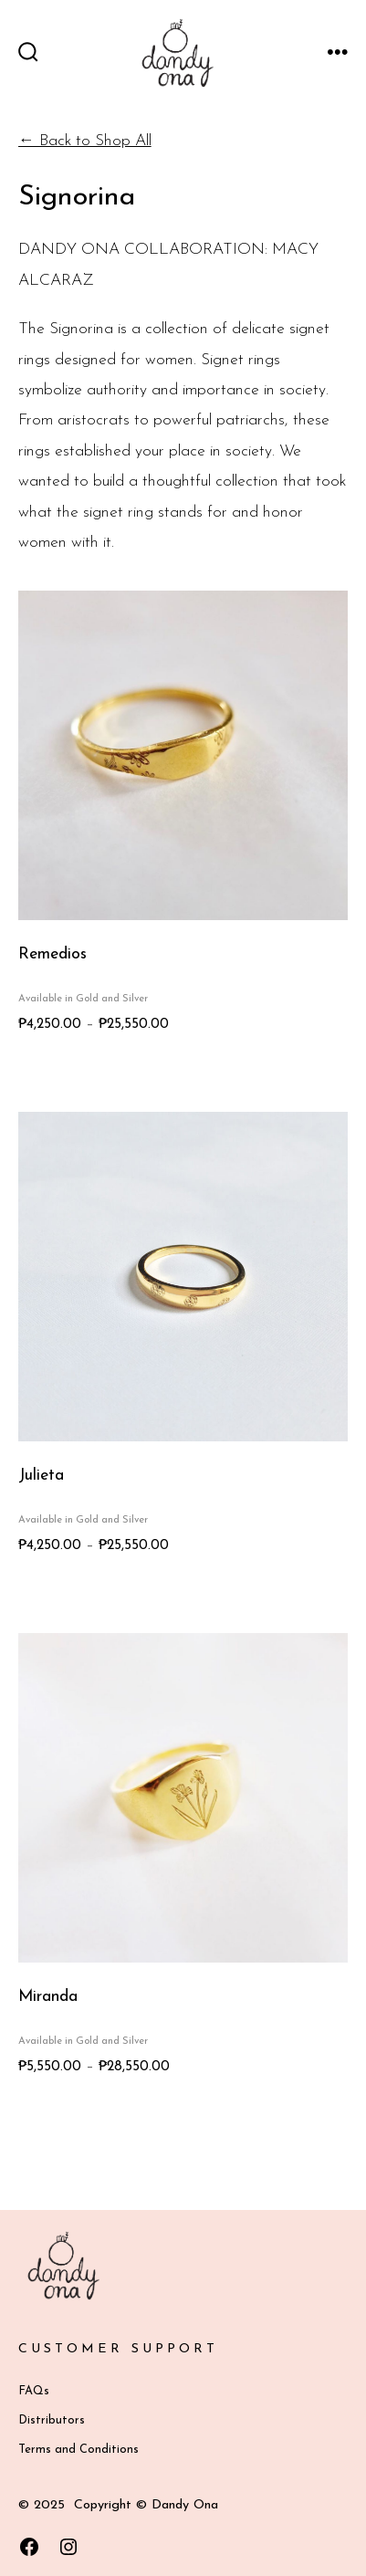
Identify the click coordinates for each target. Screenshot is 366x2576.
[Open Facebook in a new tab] (29, 2546)
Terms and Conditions (78, 2450)
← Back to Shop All (85, 141)
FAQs (33, 2391)
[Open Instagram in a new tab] (68, 2546)
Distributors (51, 2420)
